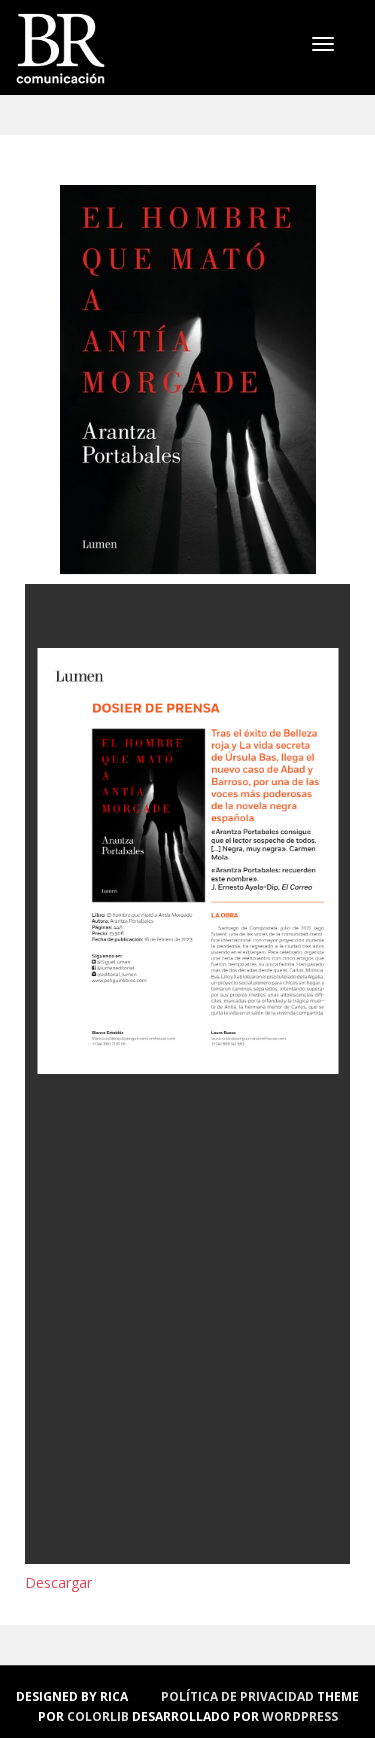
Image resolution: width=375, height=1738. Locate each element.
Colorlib (98, 1716)
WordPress (300, 1716)
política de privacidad (237, 1696)
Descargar (58, 1582)
